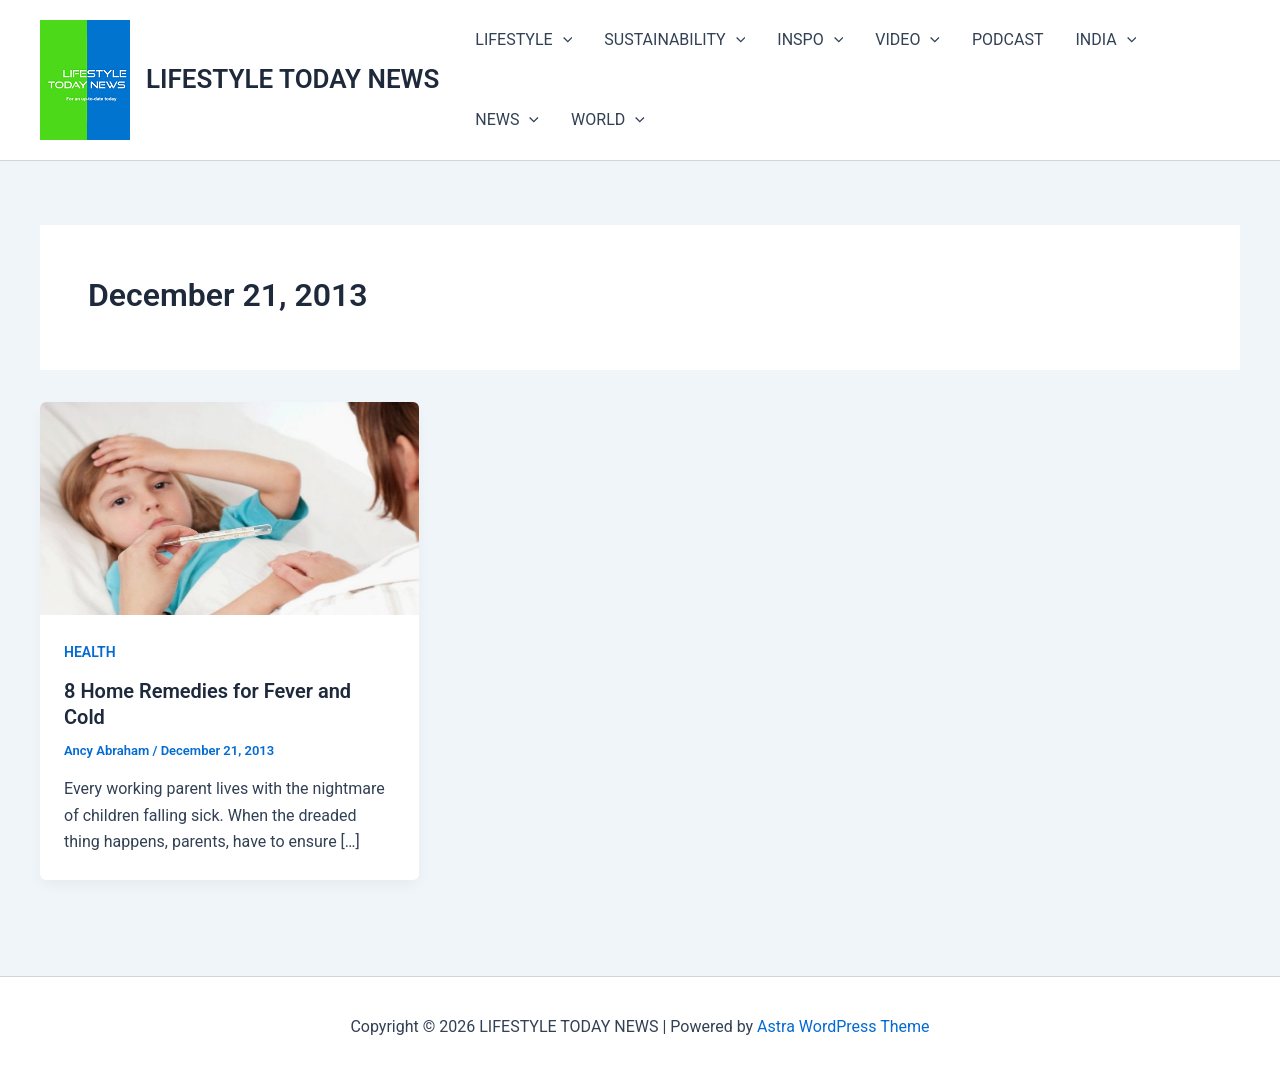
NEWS (507, 120)
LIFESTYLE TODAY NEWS (292, 79)
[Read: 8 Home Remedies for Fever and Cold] (229, 507)
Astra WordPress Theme (843, 1026)
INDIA (1106, 40)
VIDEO (907, 40)
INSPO (810, 40)
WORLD (608, 120)
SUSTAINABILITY (674, 40)
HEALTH (90, 652)
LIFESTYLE (523, 40)
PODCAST (1008, 39)
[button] (563, 40)
